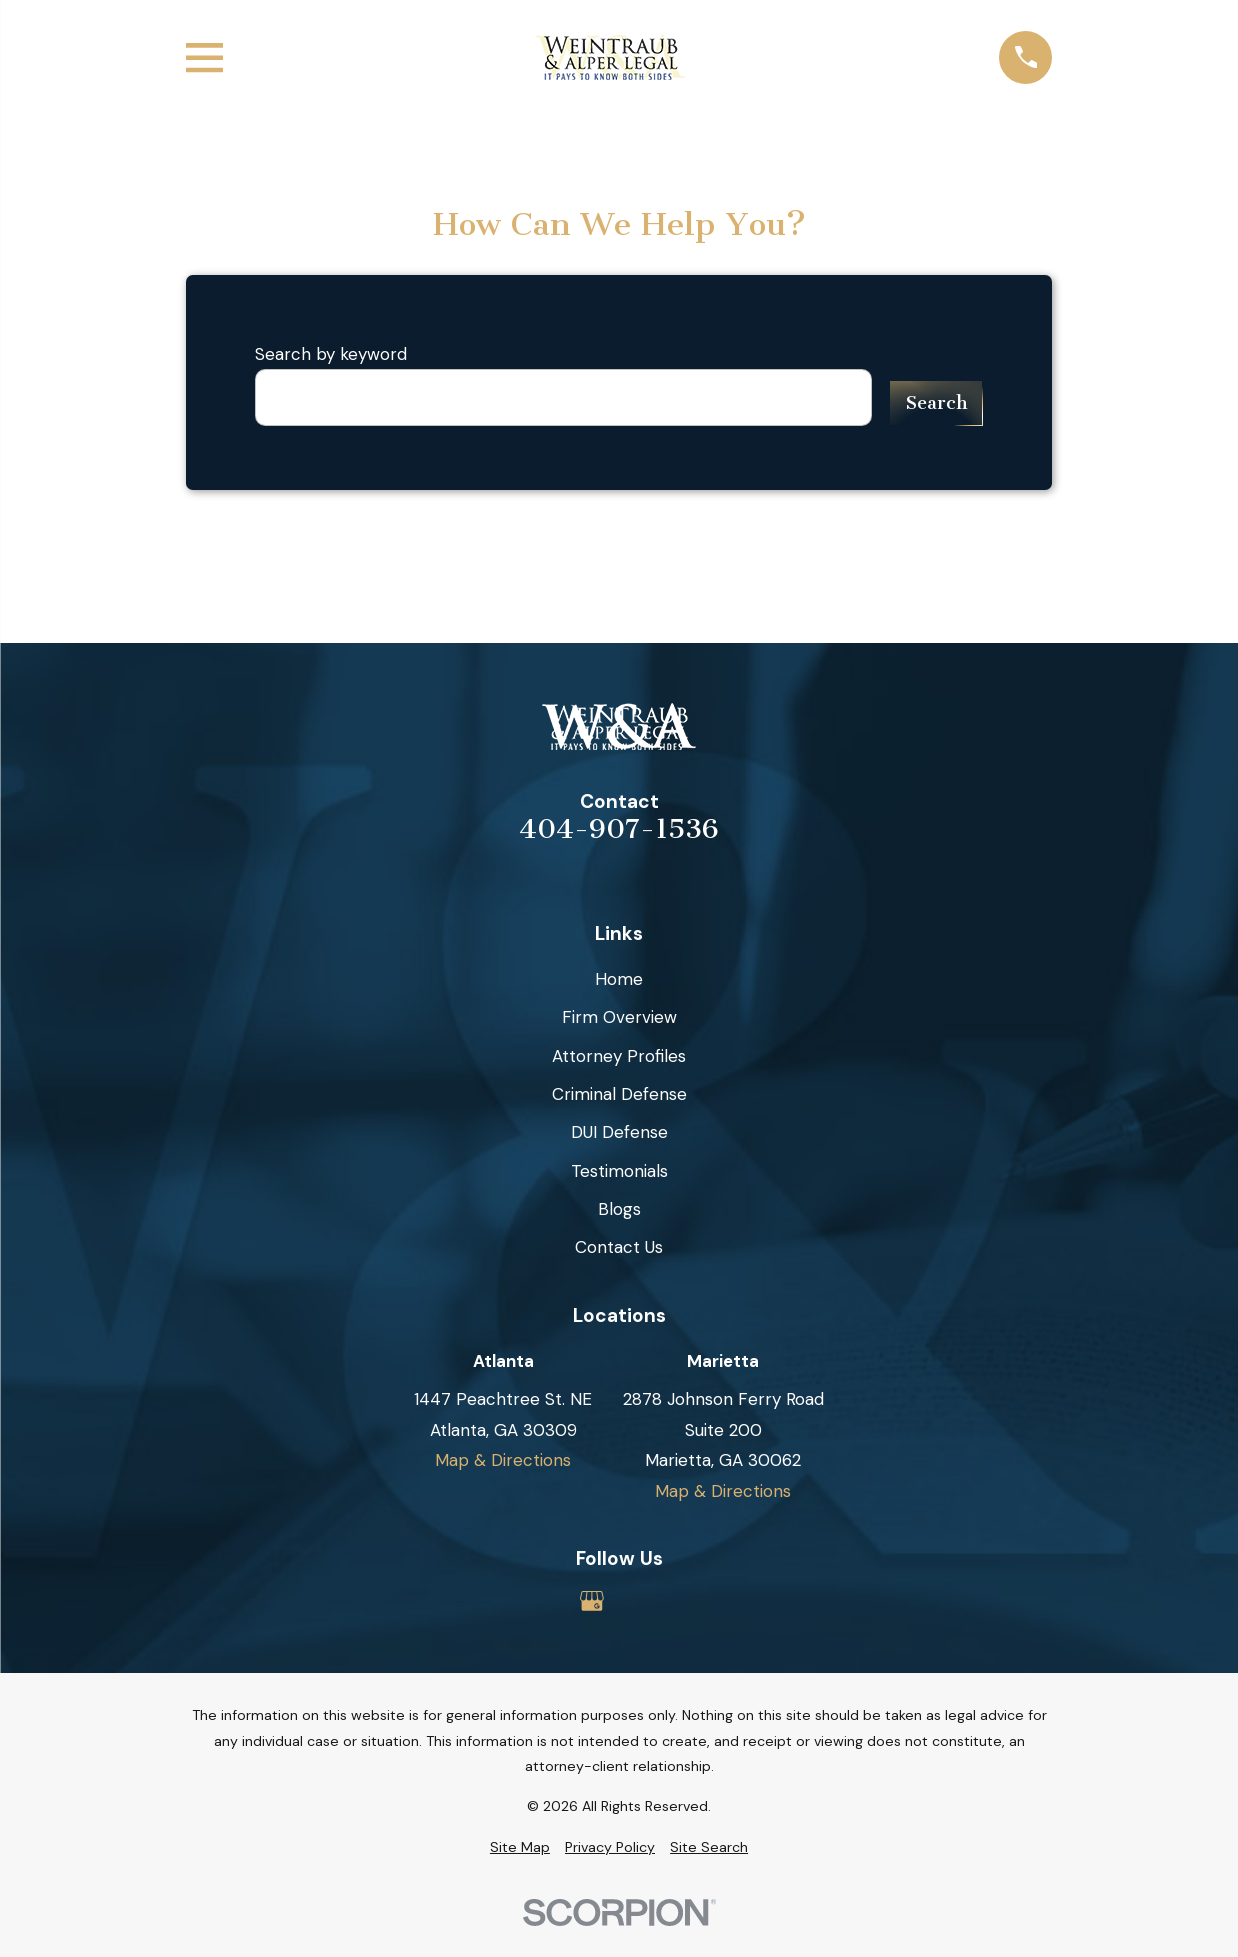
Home (619, 979)
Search (936, 403)
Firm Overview (619, 1017)
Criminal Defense (619, 1094)
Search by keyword (331, 354)
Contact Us (619, 1247)
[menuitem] (520, 1848)
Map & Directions (503, 1460)
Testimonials (619, 1171)
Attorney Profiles (619, 1056)
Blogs (619, 1209)
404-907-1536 (619, 830)
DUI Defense (619, 1132)
